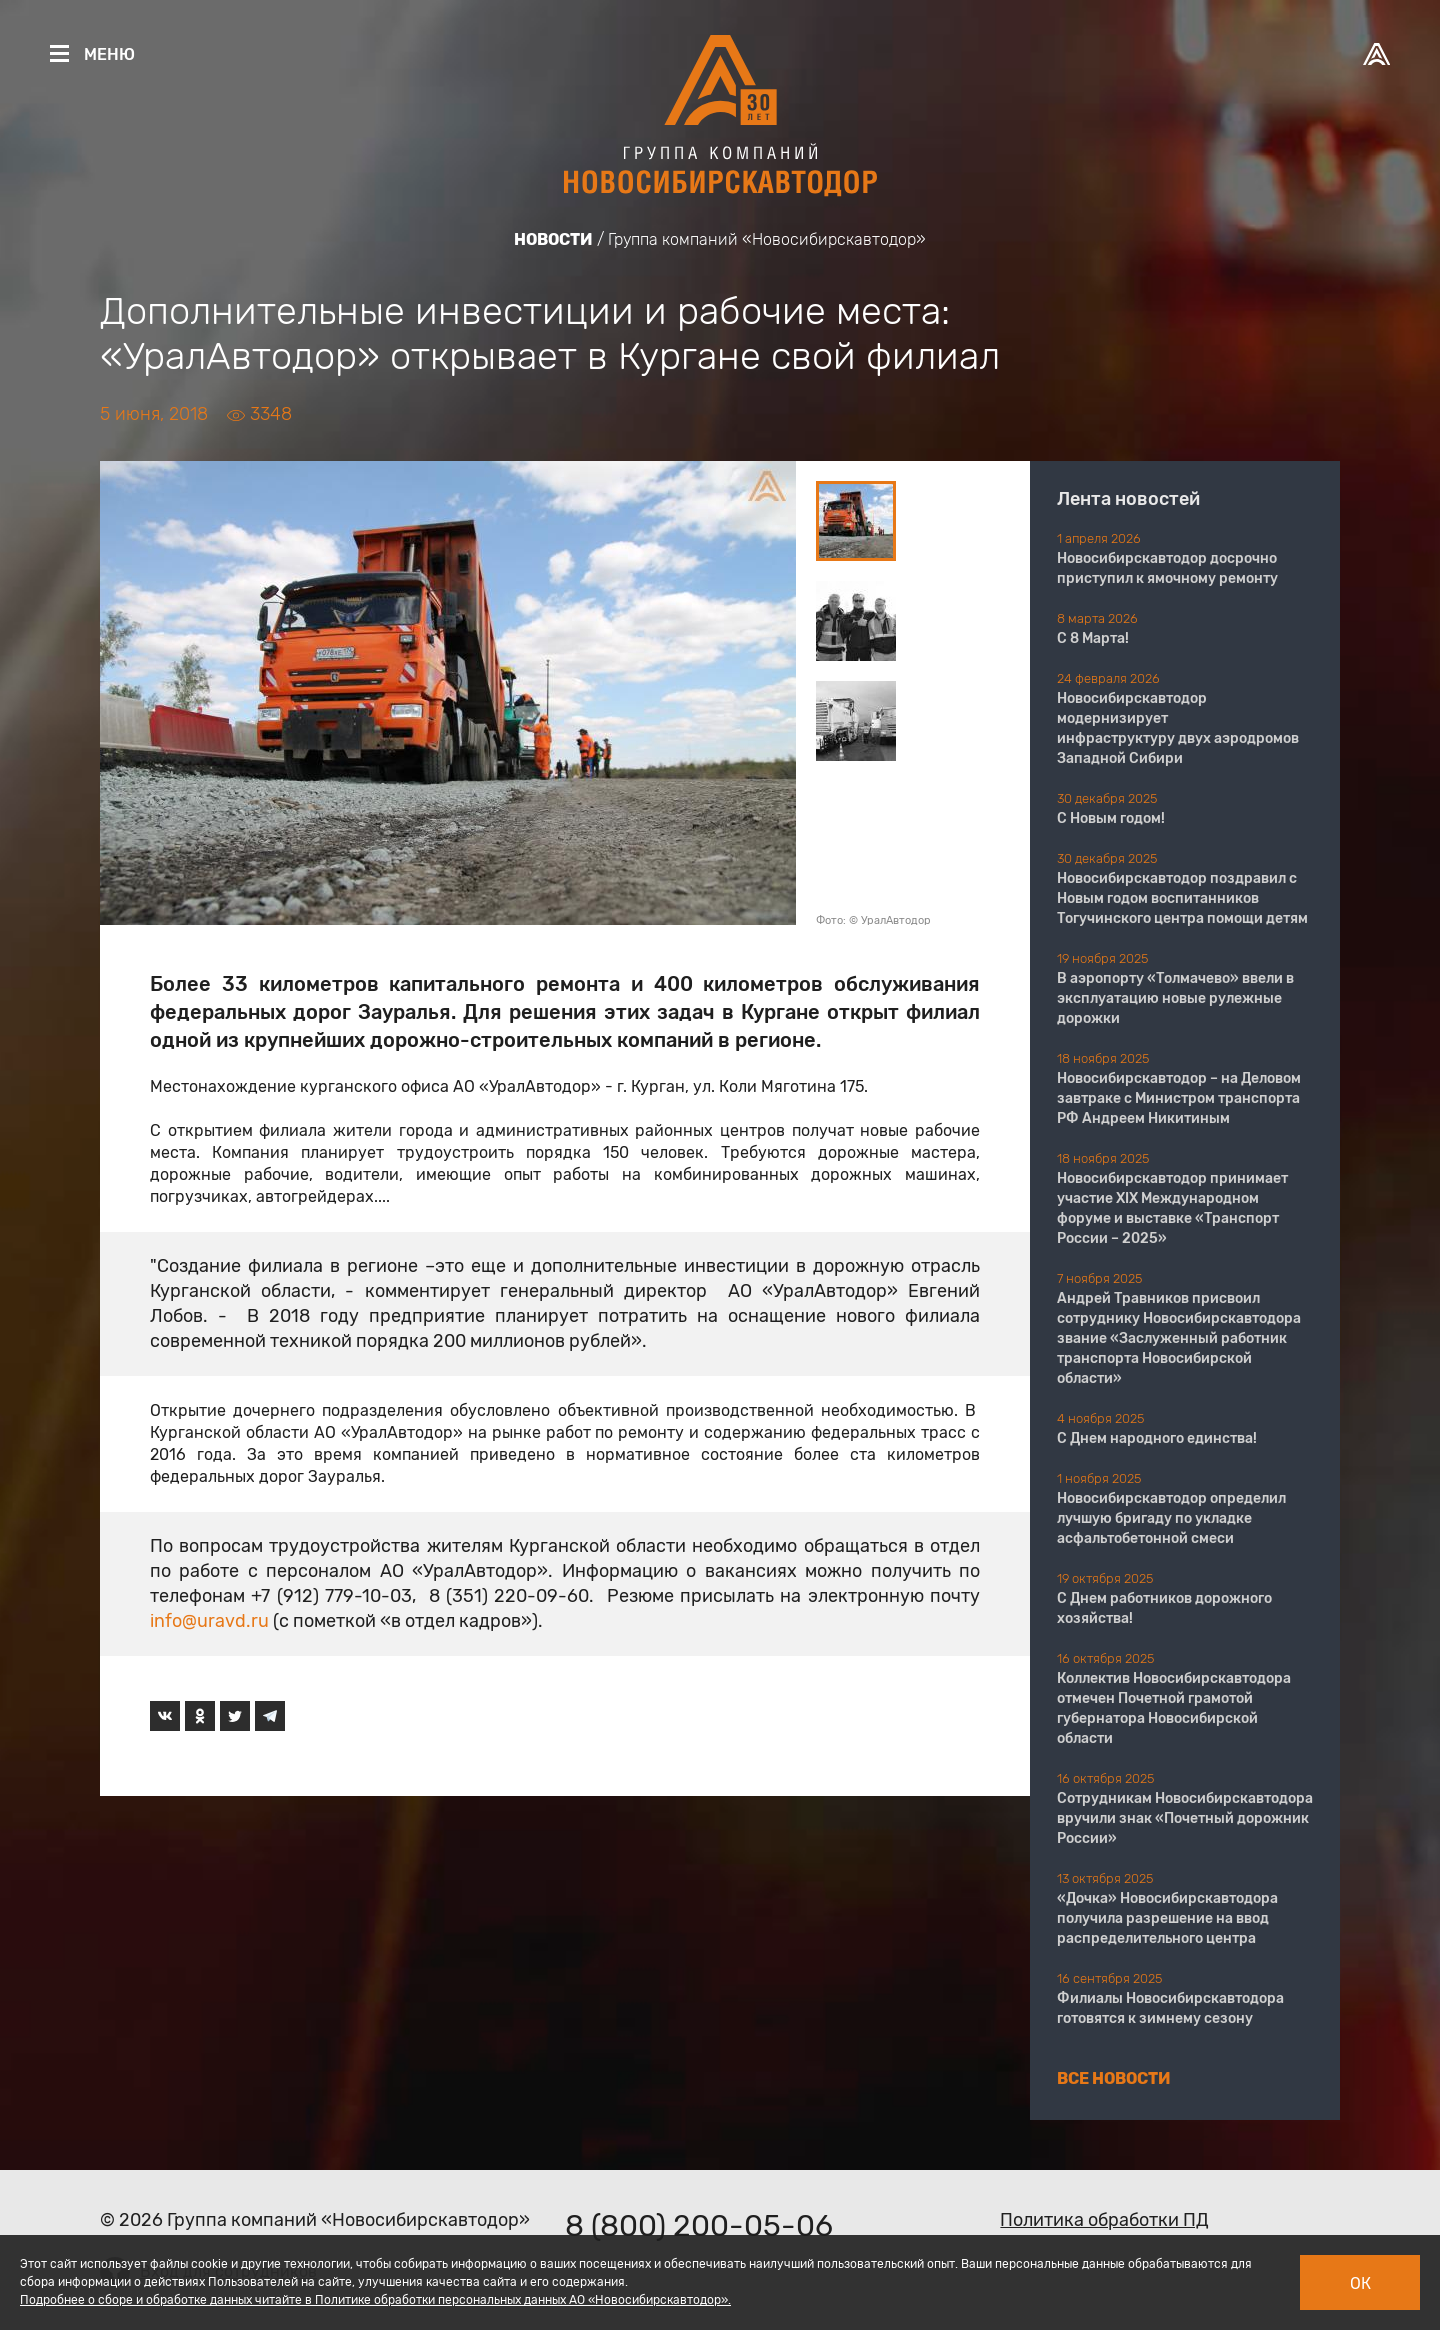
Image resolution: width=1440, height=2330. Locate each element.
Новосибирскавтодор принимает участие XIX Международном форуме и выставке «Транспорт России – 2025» (1172, 1208)
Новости (553, 239)
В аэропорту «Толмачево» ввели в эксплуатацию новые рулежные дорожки (1175, 998)
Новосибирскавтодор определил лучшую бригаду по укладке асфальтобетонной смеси (1171, 1518)
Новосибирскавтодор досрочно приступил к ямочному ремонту (1167, 568)
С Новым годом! (1111, 818)
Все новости (1114, 2078)
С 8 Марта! (1093, 638)
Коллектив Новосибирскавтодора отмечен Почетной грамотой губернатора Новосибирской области (1174, 1708)
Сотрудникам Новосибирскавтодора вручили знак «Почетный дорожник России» (1185, 1818)
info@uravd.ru (209, 1621)
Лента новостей (1128, 499)
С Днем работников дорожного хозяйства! (1164, 1608)
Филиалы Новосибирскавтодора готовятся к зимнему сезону (1170, 2008)
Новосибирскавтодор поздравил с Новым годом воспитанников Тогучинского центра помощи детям (1182, 898)
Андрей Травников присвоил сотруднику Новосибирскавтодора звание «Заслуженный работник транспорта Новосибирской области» (1179, 1338)
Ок (1360, 2283)
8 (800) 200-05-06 (699, 2226)
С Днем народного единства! (1157, 1438)
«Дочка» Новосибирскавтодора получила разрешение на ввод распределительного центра (1167, 1918)
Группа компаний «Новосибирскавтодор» (767, 239)
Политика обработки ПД (1104, 2220)
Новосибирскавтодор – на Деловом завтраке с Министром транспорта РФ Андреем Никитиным (1179, 1098)
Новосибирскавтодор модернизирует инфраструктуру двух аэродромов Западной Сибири (1178, 728)
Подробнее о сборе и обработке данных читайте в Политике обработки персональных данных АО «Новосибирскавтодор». (375, 2300)
